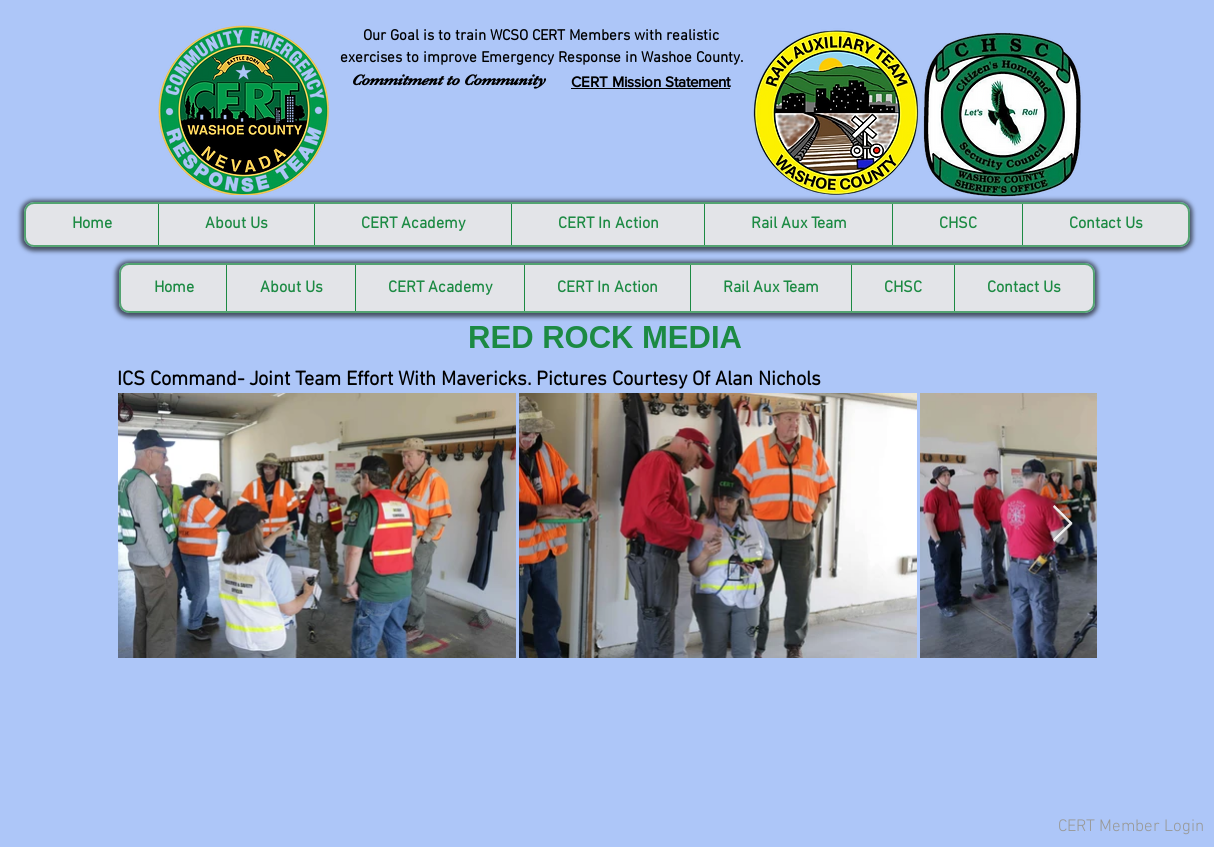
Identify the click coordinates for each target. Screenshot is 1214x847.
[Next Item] (1062, 524)
